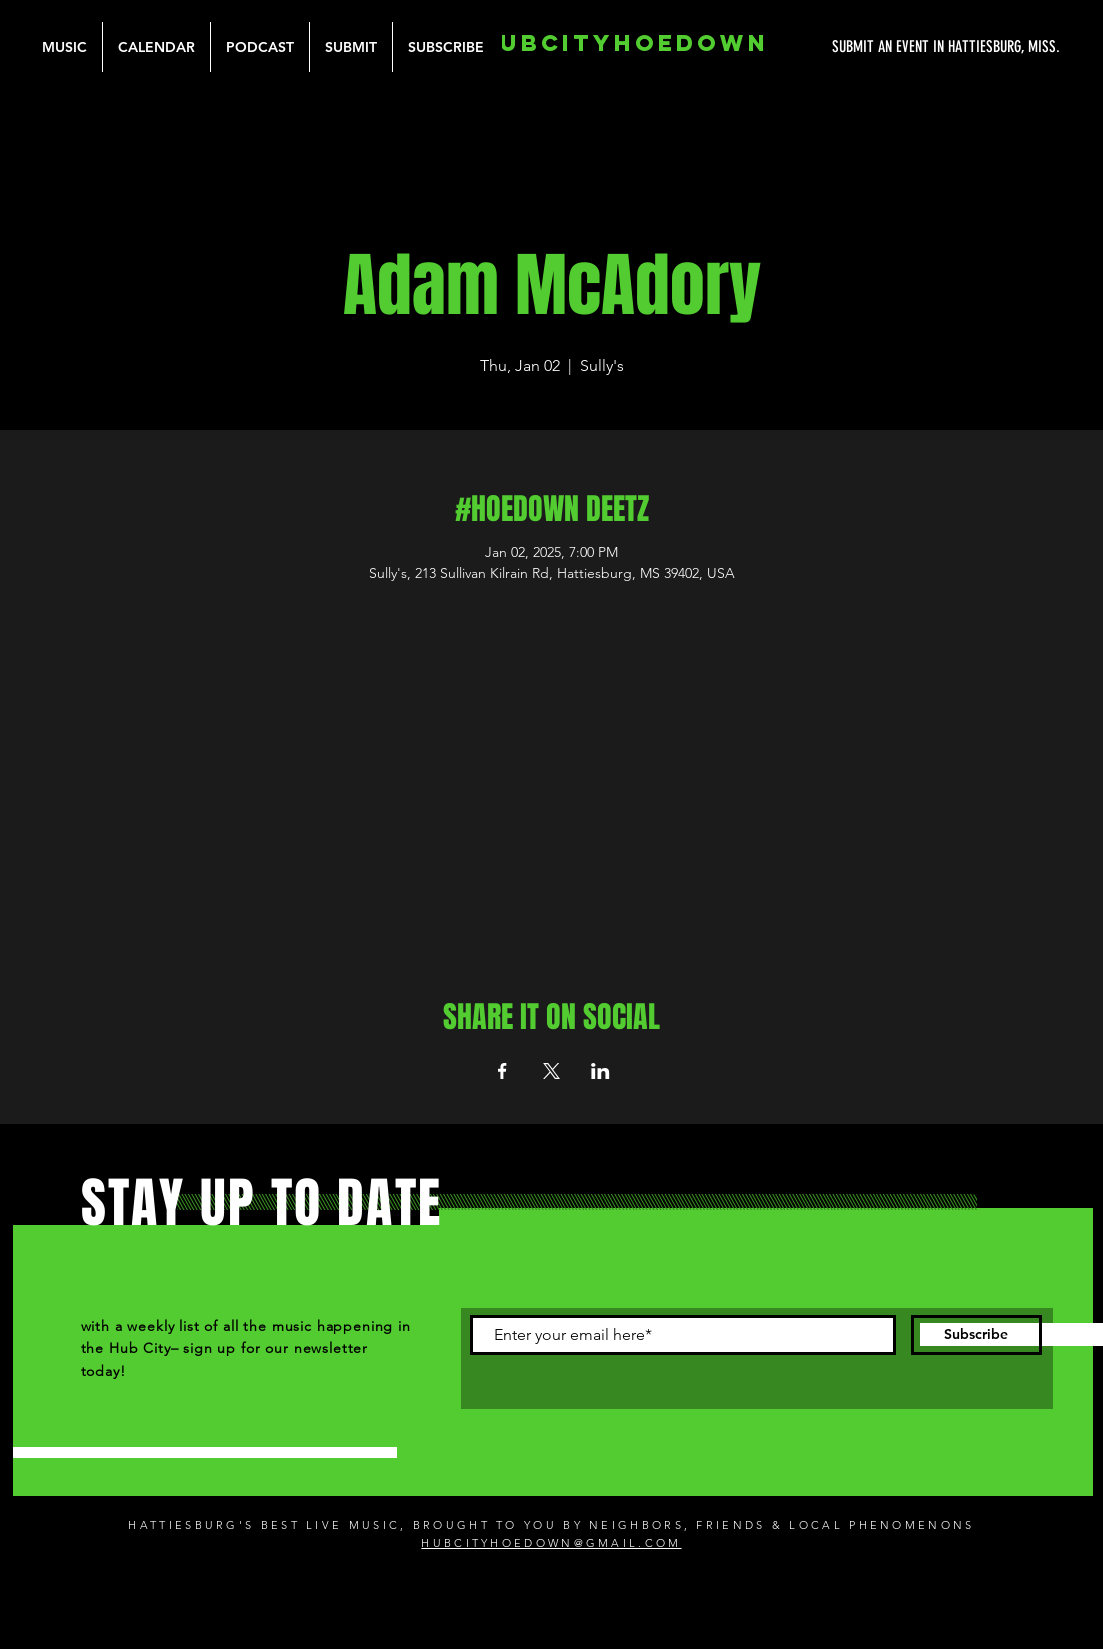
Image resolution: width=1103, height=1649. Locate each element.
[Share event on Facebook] (502, 1071)
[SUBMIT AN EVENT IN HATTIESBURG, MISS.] (871, 47)
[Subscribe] (976, 1335)
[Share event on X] (551, 1071)
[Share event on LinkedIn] (600, 1071)
